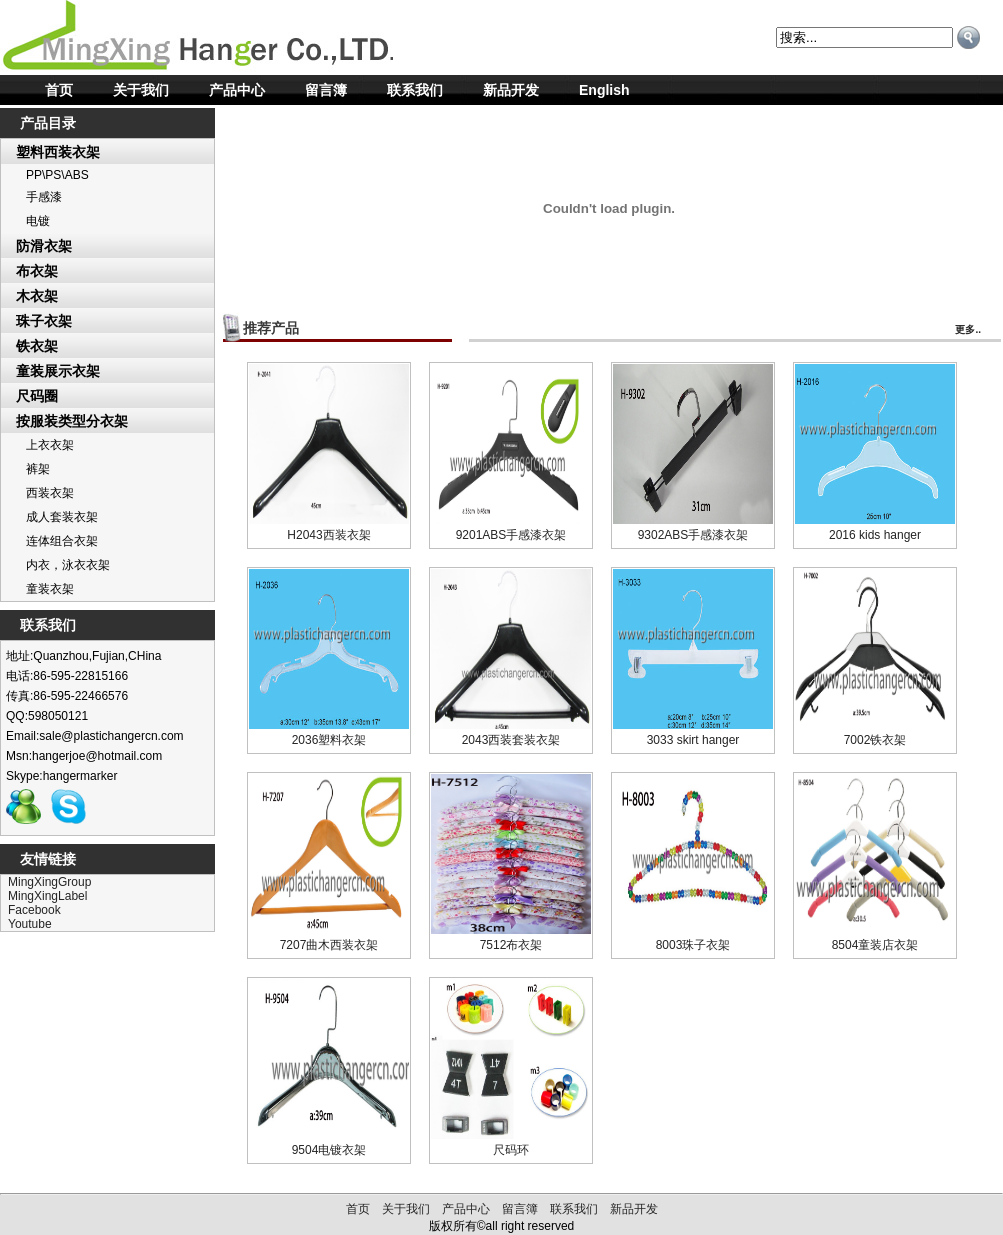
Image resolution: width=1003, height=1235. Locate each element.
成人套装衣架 (62, 517)
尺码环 (511, 1150)
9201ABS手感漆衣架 (511, 535)
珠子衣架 (44, 321)
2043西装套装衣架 (511, 740)
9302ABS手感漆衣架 (693, 535)
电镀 (38, 221)
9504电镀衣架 (329, 1150)
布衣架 (37, 271)
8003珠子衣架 (693, 945)
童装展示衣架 (58, 371)
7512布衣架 (511, 945)
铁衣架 (37, 346)
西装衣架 (50, 493)
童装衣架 (50, 589)
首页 (59, 90)
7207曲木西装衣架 (329, 945)
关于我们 (141, 90)
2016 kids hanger (875, 535)
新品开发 (511, 90)
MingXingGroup (49, 882)
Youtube (30, 924)
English (604, 90)
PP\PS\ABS (57, 175)
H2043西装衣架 (328, 535)
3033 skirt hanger (693, 740)
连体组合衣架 (62, 541)
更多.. (968, 329)
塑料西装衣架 (58, 152)
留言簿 (326, 90)
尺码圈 (37, 396)
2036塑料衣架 (329, 740)
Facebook (34, 910)
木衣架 (37, 296)
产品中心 (237, 90)
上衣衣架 (50, 445)
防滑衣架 (44, 246)
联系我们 (415, 90)
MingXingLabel (47, 896)
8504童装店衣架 (875, 945)
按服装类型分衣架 (72, 421)
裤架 (38, 469)
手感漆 (44, 197)
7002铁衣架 (875, 740)
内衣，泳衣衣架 (68, 565)
